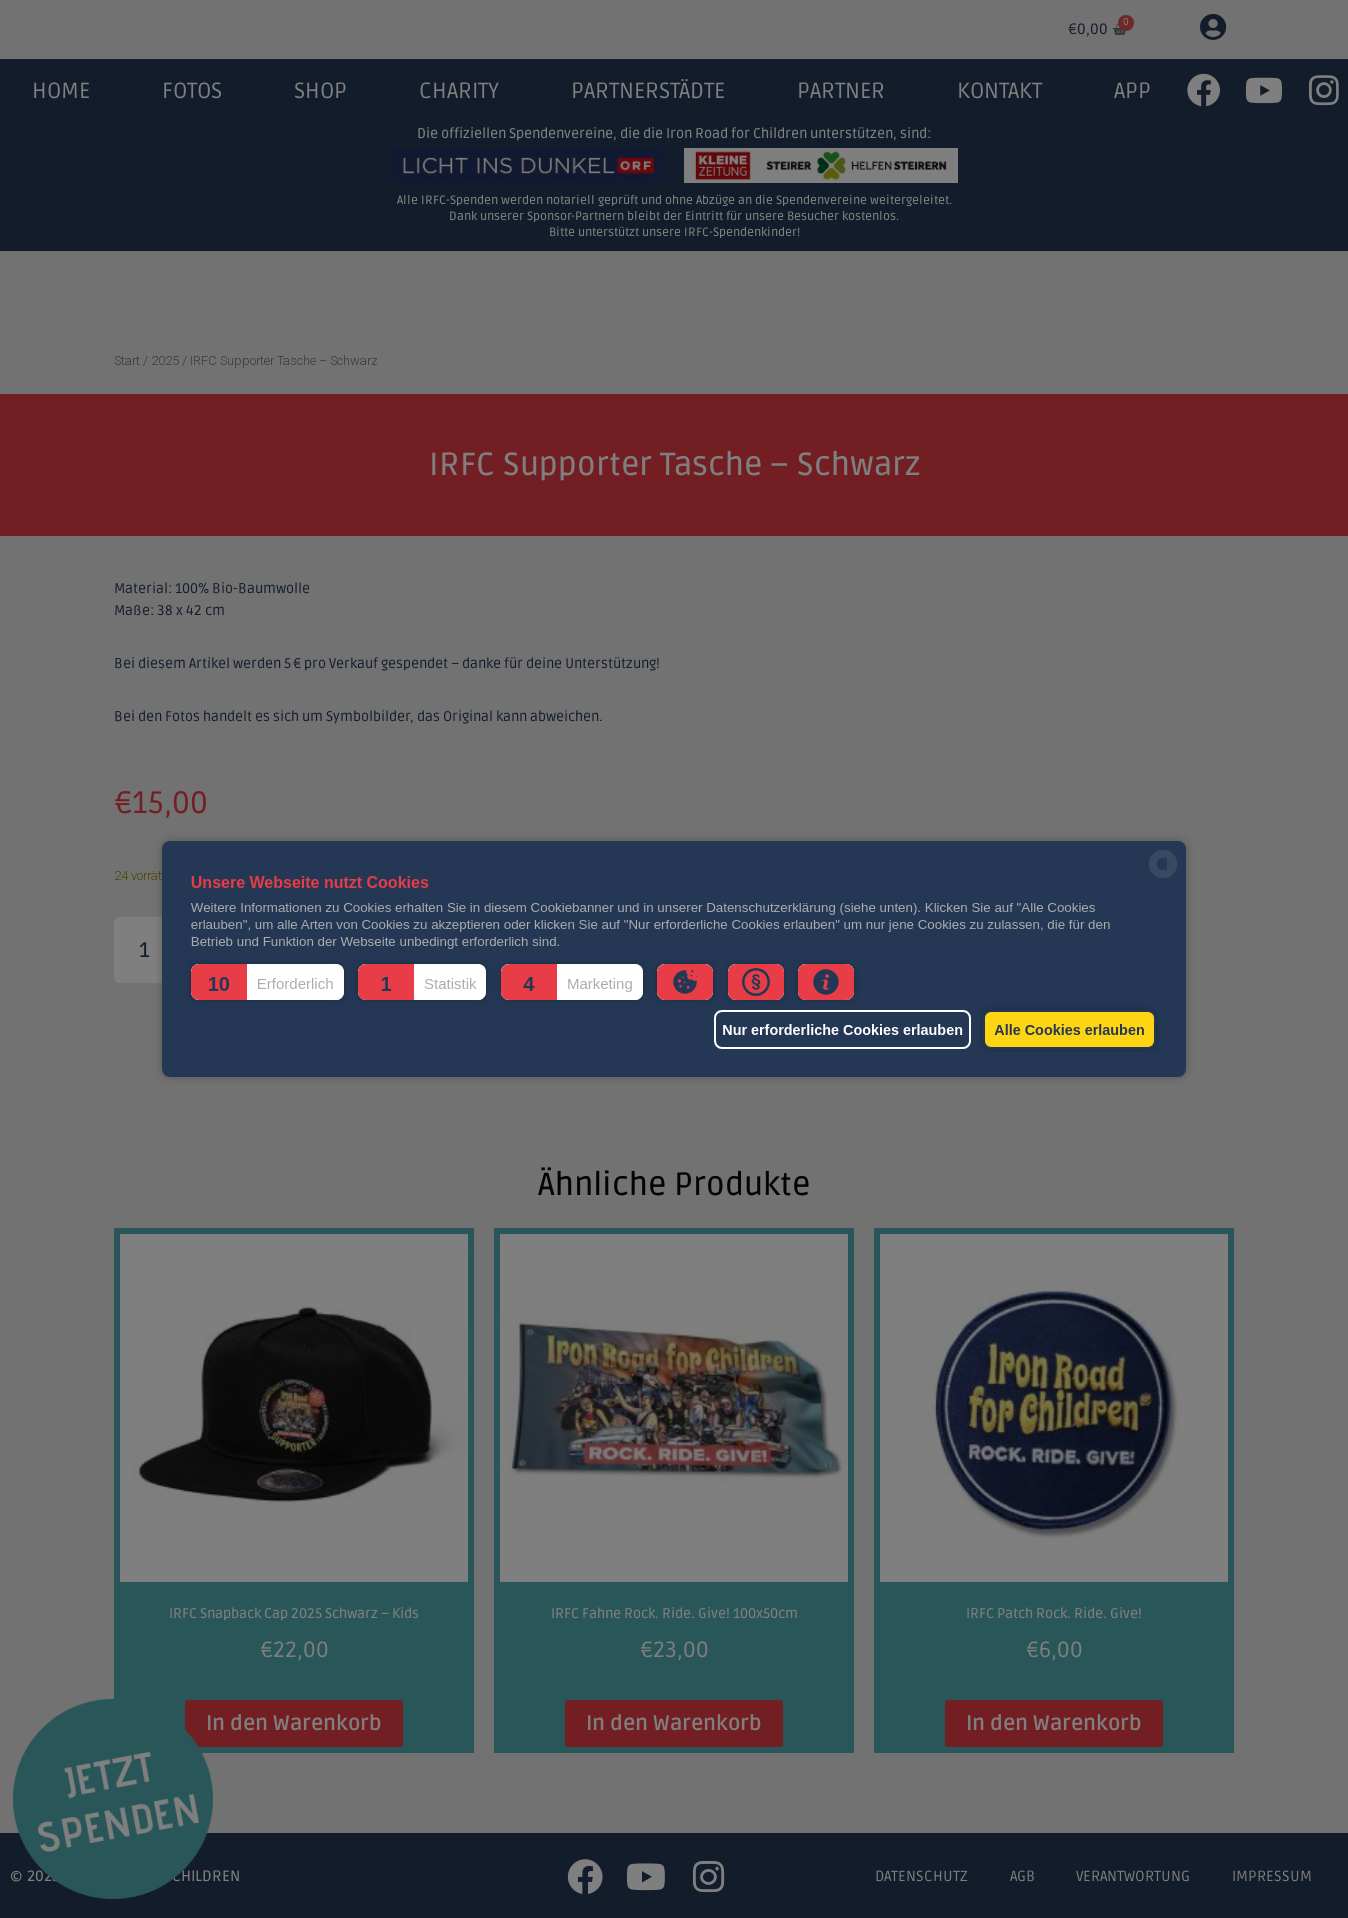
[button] (267, 982)
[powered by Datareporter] (1163, 876)
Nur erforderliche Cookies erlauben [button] (827, 1030)
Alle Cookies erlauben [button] (1066, 1030)
